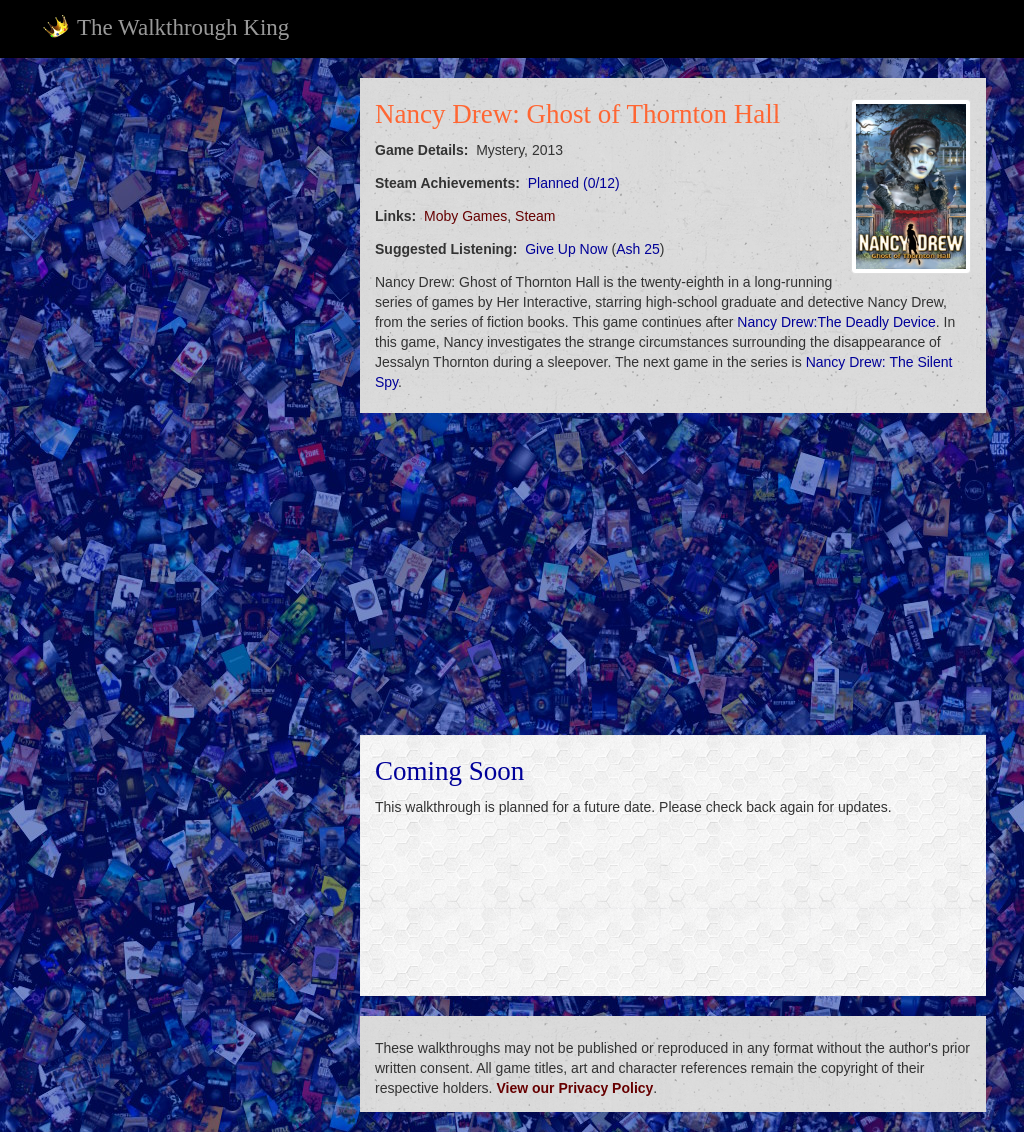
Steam (535, 216)
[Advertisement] (188, 203)
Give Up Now (566, 249)
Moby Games (465, 216)
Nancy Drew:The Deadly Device (836, 322)
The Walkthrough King (165, 27)
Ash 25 (638, 249)
